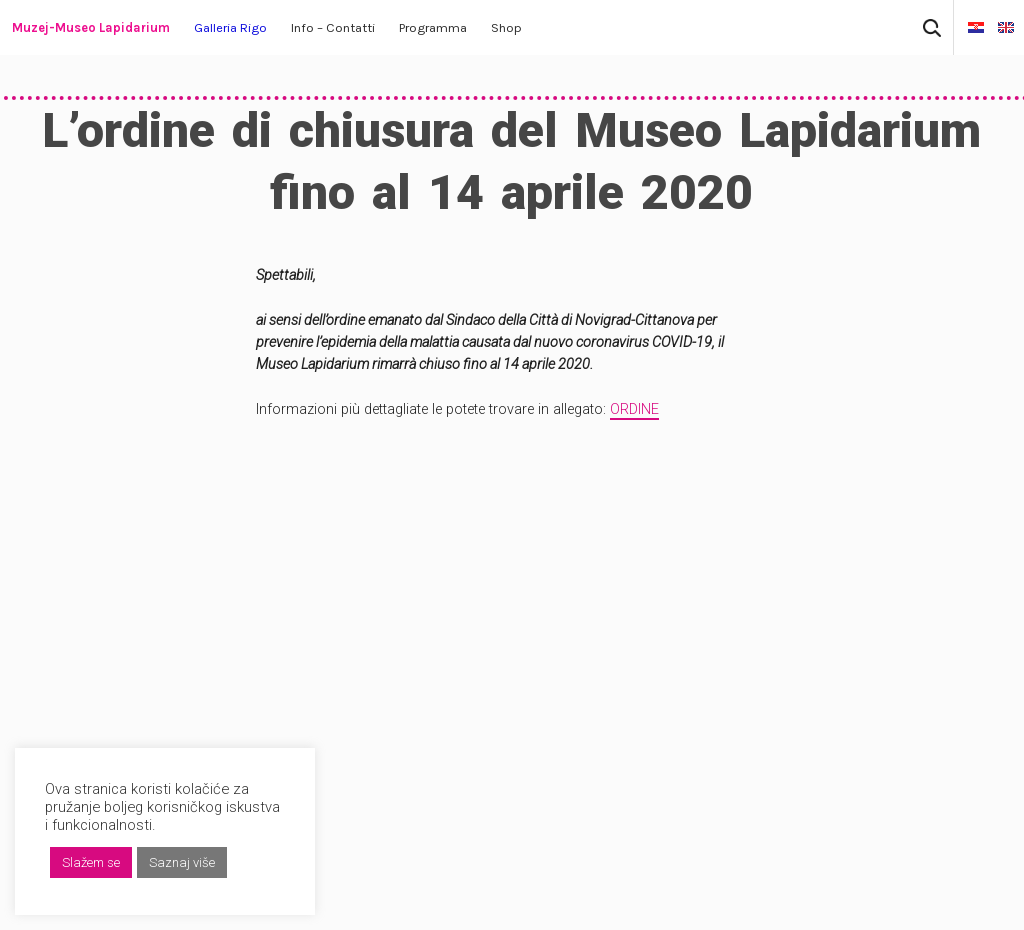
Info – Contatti (333, 27)
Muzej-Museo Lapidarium (91, 27)
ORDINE (634, 409)
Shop (506, 27)
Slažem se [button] (91, 862)
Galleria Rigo (230, 27)
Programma (433, 27)
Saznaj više (182, 862)
